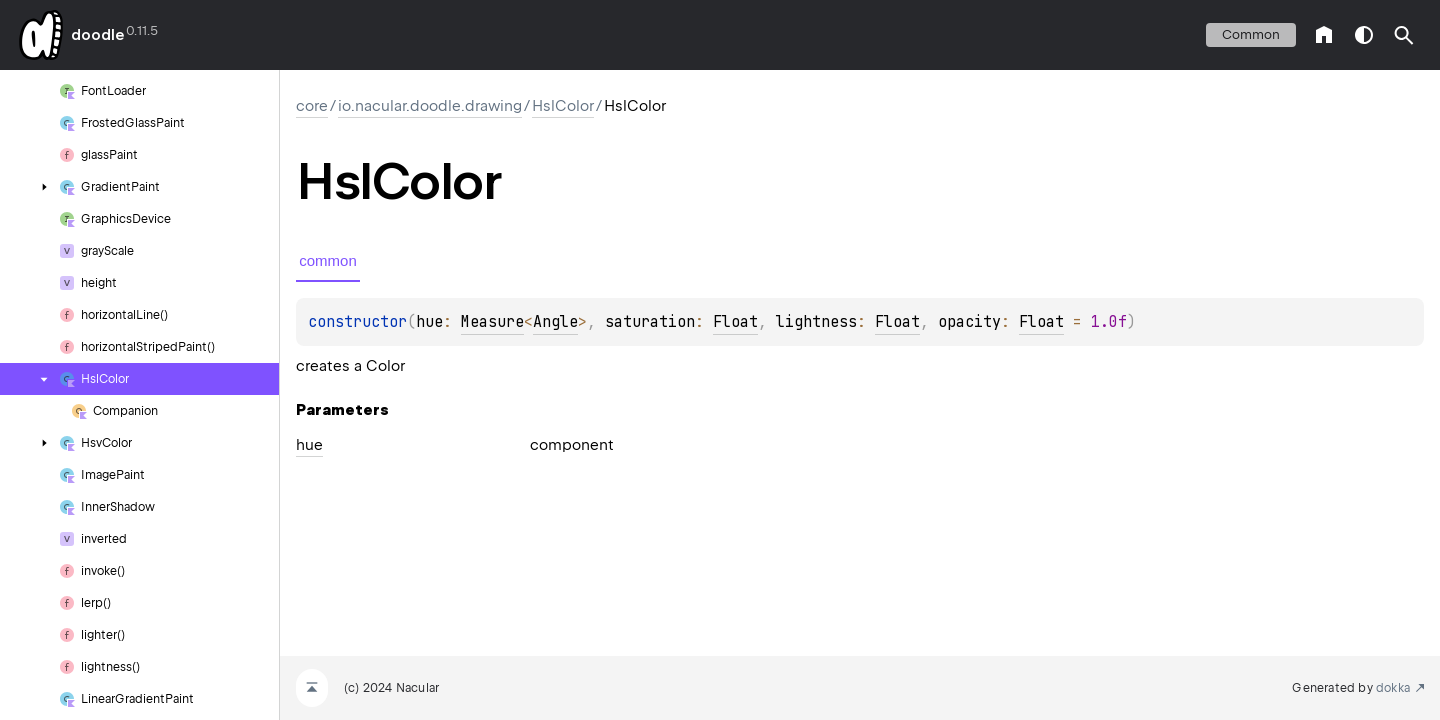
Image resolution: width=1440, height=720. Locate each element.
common (1251, 34)
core (312, 106)
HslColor (563, 106)
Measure (492, 322)
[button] (1404, 35)
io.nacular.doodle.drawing (430, 106)
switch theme (1364, 35)
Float (735, 322)
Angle (555, 322)
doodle (97, 35)
